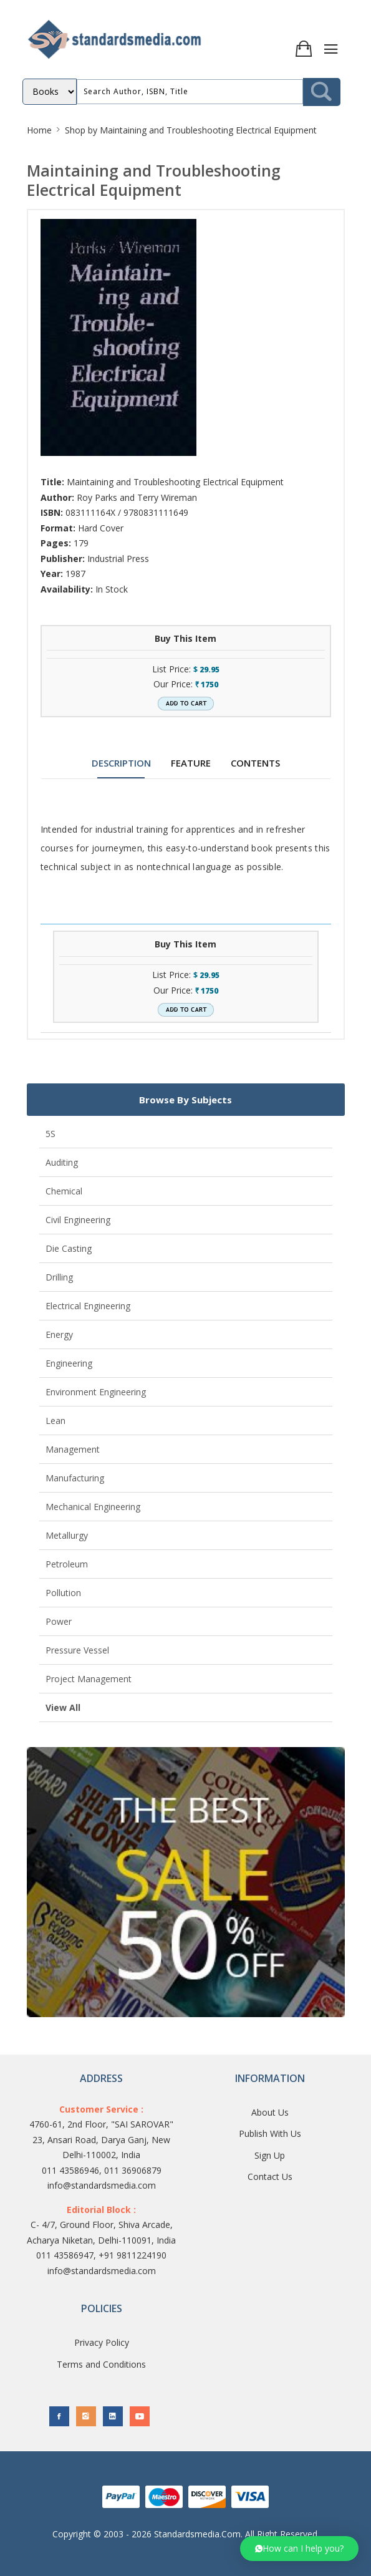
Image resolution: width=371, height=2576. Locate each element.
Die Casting (69, 1248)
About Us (270, 2112)
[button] (299, 2548)
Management (73, 1449)
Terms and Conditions (101, 2364)
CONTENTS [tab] (255, 763)
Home (39, 130)
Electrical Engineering (88, 1306)
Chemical (64, 1191)
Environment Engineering (96, 1392)
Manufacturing (75, 1478)
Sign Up (269, 2155)
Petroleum (67, 1564)
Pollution (63, 1593)
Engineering (69, 1363)
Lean (55, 1420)
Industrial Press (118, 558)
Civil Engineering (78, 1220)
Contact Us (270, 2176)
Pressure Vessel (77, 1650)
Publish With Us (270, 2133)
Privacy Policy (101, 2342)
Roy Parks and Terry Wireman (137, 497)
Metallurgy (67, 1535)
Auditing (62, 1162)
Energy (59, 1334)
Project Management (89, 1679)
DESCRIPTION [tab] (121, 763)
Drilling (59, 1277)
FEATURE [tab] (191, 763)
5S (50, 1134)
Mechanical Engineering (93, 1507)
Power (59, 1621)
